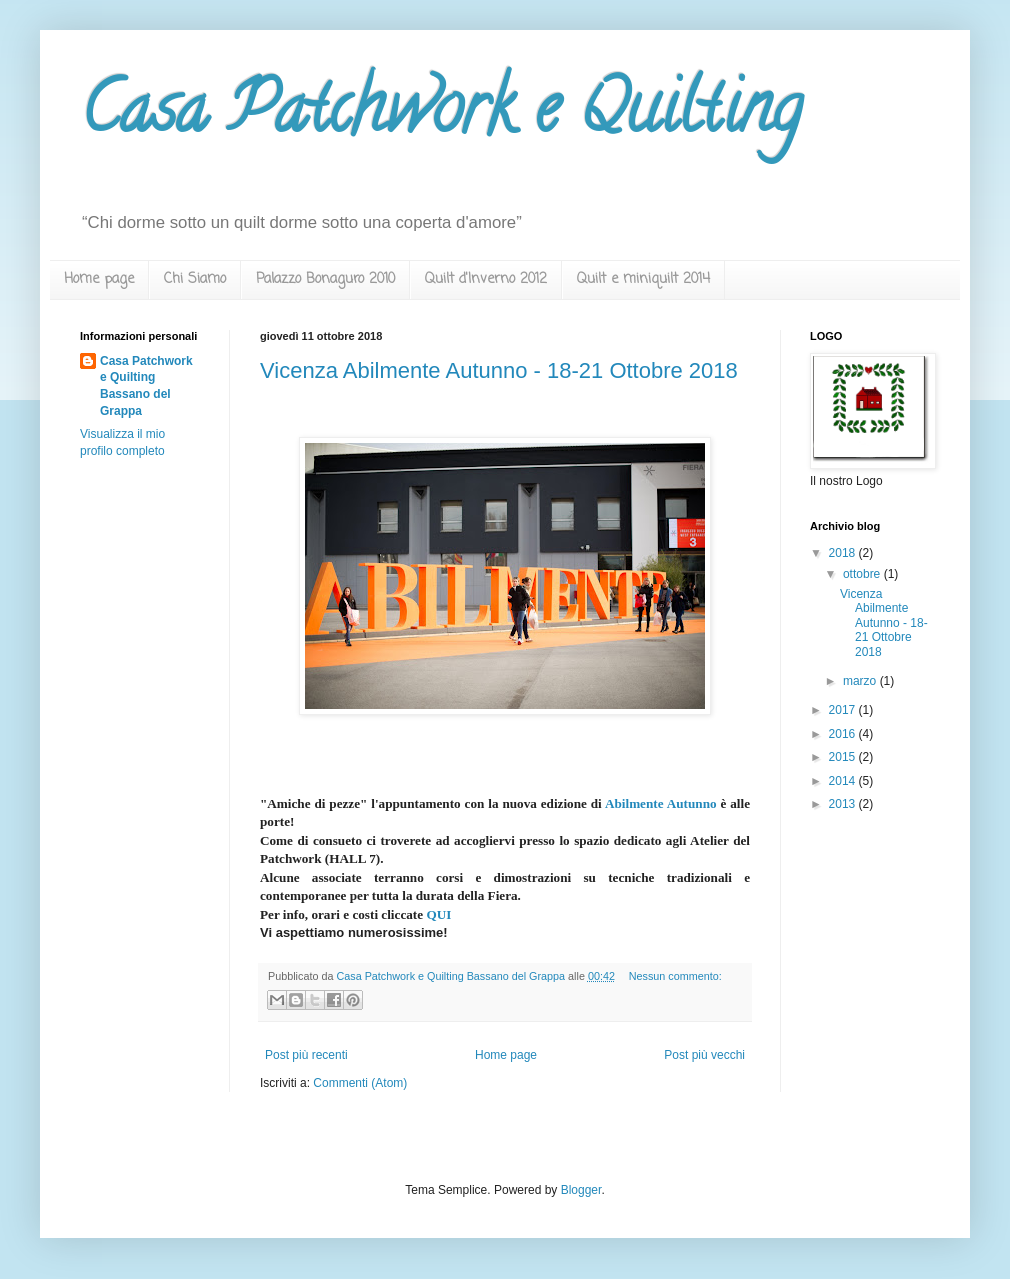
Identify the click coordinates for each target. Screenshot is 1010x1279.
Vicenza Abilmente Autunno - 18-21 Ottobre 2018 (499, 370)
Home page (99, 279)
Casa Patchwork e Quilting (441, 116)
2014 (844, 781)
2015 (844, 757)
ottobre (863, 574)
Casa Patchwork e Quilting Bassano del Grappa (146, 386)
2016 (844, 734)
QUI (438, 914)
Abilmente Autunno (661, 803)
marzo (861, 681)
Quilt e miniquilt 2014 (643, 279)
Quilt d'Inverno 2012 (486, 279)
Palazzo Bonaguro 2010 (325, 279)
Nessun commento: (675, 976)
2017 (844, 710)
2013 (844, 804)
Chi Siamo (195, 279)
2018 (844, 553)
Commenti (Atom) (360, 1083)
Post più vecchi (704, 1055)
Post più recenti (306, 1055)
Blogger (581, 1190)
